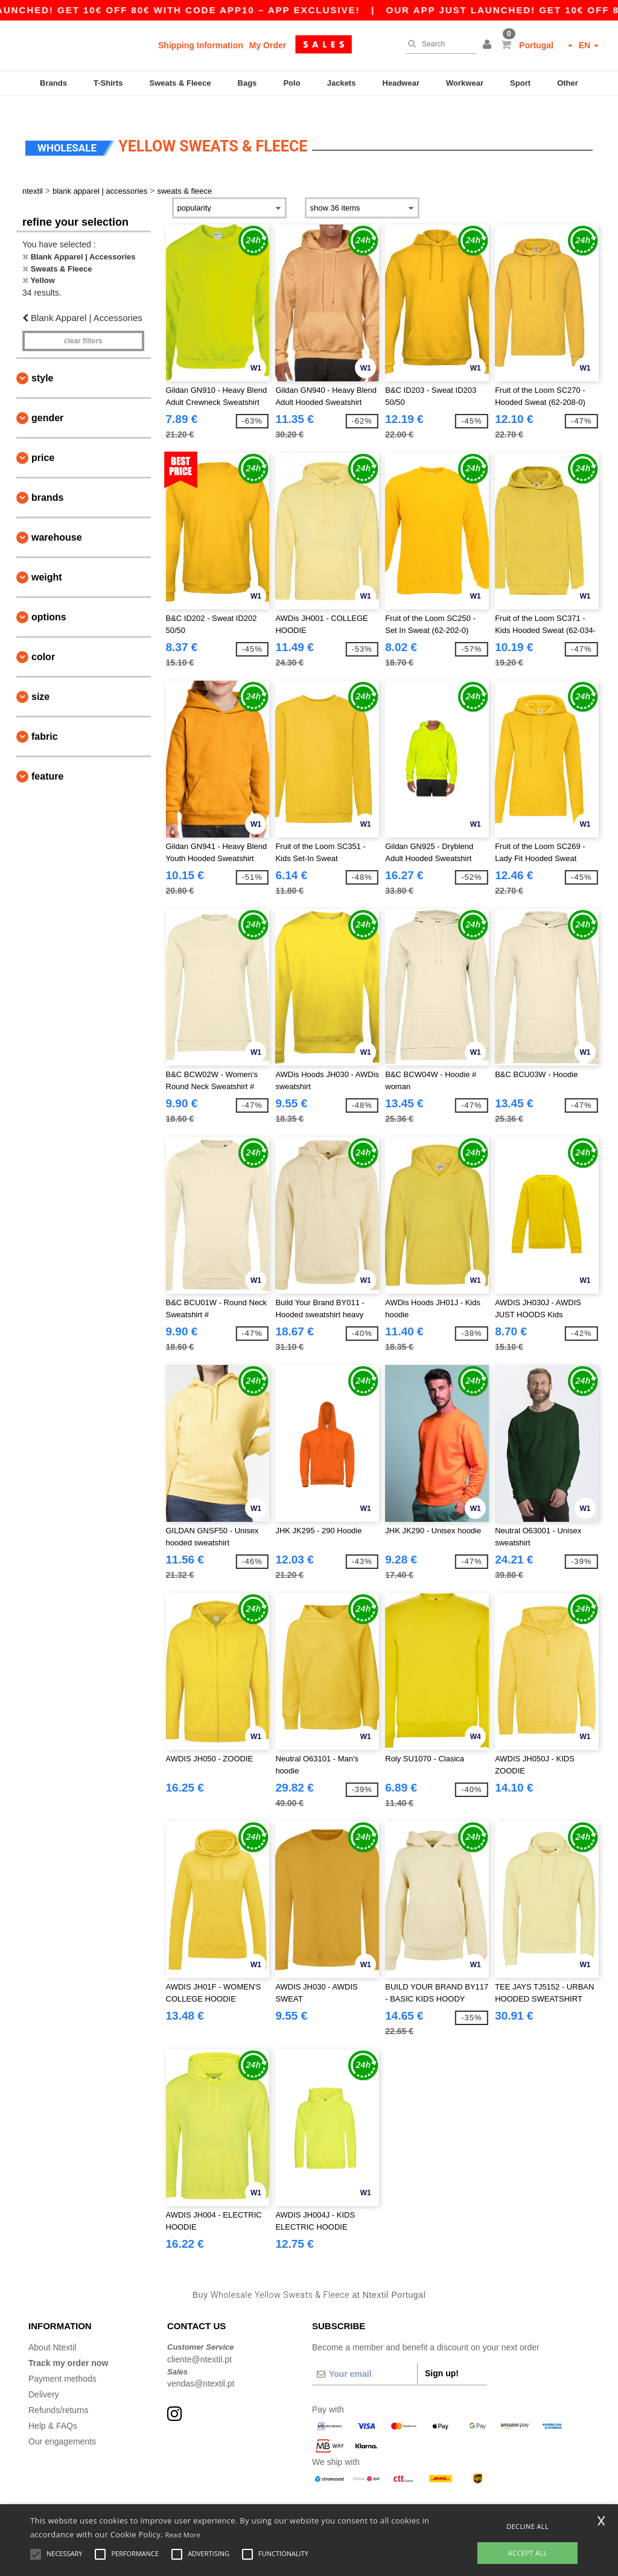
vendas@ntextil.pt (201, 2366)
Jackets (341, 82)
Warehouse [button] (56, 520)
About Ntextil (52, 2330)
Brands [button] (47, 480)
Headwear (401, 82)
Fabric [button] (44, 719)
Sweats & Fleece (180, 82)
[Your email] (364, 2356)
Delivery (43, 2377)
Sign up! (442, 2356)
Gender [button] (47, 400)
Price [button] (42, 440)
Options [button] (48, 599)
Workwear (464, 82)
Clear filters (83, 323)
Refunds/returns (58, 2392)
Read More (183, 2534)
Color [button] (43, 639)
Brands (53, 82)
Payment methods (62, 2361)
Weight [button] (46, 560)
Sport (520, 82)
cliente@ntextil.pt (199, 2341)
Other (567, 82)
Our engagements (62, 2424)
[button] (489, 45)
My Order (267, 45)
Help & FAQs (52, 2408)
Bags (247, 82)
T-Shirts (108, 82)
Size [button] (40, 679)
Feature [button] (47, 759)
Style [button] (42, 360)
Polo (291, 82)
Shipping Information (200, 45)
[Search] (438, 44)
